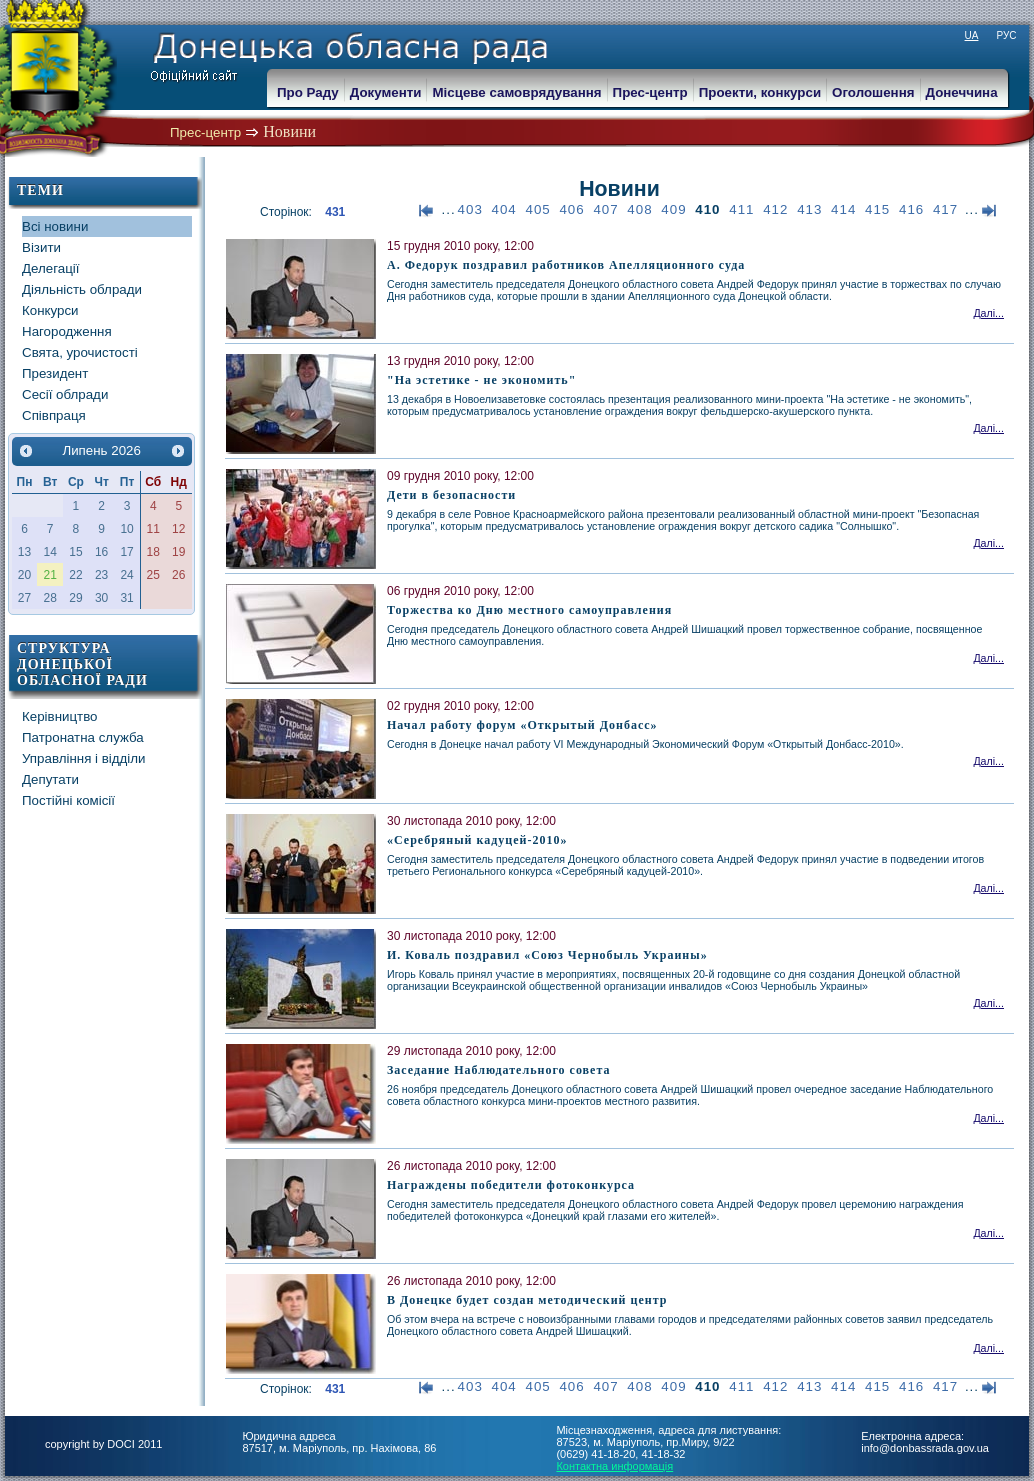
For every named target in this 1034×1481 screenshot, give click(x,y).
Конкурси (50, 310)
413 (809, 209)
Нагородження (67, 331)
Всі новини (55, 226)
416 (911, 209)
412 (775, 209)
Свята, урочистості (80, 352)
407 (605, 209)
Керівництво (60, 716)
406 (571, 209)
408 (639, 209)
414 (843, 209)
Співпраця (54, 415)
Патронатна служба (83, 737)
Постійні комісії (68, 800)
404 (504, 209)
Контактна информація (614, 1466)
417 (945, 209)
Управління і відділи (84, 758)
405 (538, 209)
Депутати (50, 779)
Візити (41, 247)
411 (741, 209)
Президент (55, 373)
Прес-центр (205, 132)
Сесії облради (65, 394)
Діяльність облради (82, 289)
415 (877, 209)
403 (470, 209)
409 (673, 209)
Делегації (50, 268)
